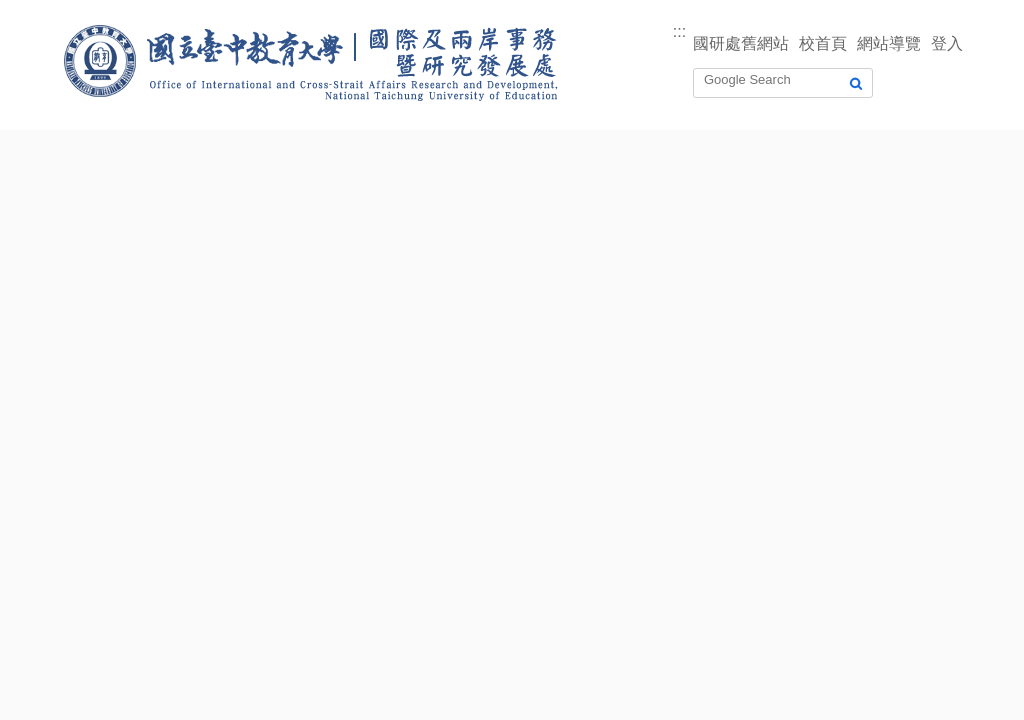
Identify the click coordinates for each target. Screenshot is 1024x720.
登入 (947, 43)
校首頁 (823, 43)
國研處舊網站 (741, 43)
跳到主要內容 (48, 11)
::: (679, 31)
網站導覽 (889, 43)
